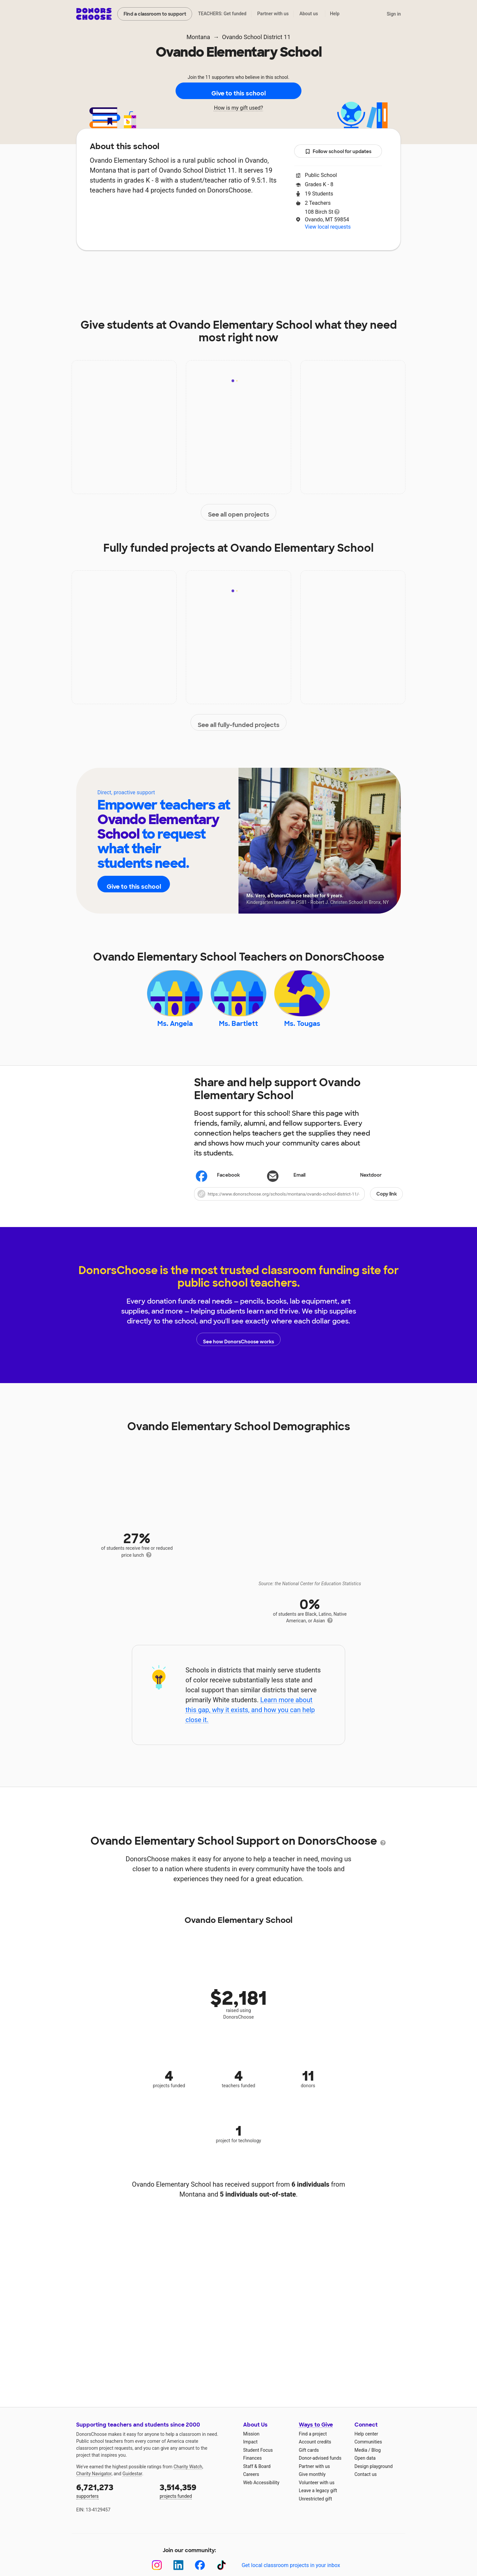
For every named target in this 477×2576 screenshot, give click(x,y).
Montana (198, 36)
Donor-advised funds (320, 2467)
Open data (365, 2467)
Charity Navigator (94, 2483)
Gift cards (309, 2459)
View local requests (327, 227)
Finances (252, 2467)
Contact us (365, 2484)
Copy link (386, 1203)
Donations (338, 270)
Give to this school (238, 91)
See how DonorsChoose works (238, 1349)
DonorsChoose (94, 14)
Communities (368, 2451)
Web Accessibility (261, 2491)
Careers (251, 2484)
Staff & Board (257, 2475)
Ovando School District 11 (256, 36)
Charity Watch (188, 2476)
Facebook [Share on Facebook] (218, 1185)
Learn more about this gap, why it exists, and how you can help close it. (250, 1719)
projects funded (197, 2499)
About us (308, 13)
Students (293, 270)
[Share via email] (298, 1184)
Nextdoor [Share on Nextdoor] (361, 1185)
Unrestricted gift (315, 2508)
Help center (366, 2443)
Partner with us (273, 13)
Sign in (394, 14)
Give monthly (312, 2484)
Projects (208, 270)
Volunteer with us (317, 2491)
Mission (251, 2443)
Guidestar (132, 2483)
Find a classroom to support (155, 14)
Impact (169, 270)
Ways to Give (316, 2434)
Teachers (250, 270)
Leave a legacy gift (318, 2500)
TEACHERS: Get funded (222, 13)
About (133, 270)
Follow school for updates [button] (338, 151)
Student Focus (258, 2459)
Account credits (315, 2451)
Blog (376, 2459)
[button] (298, 1203)
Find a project (313, 2443)
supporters (113, 2499)
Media (360, 2459)
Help (335, 13)
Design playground (373, 2475)
